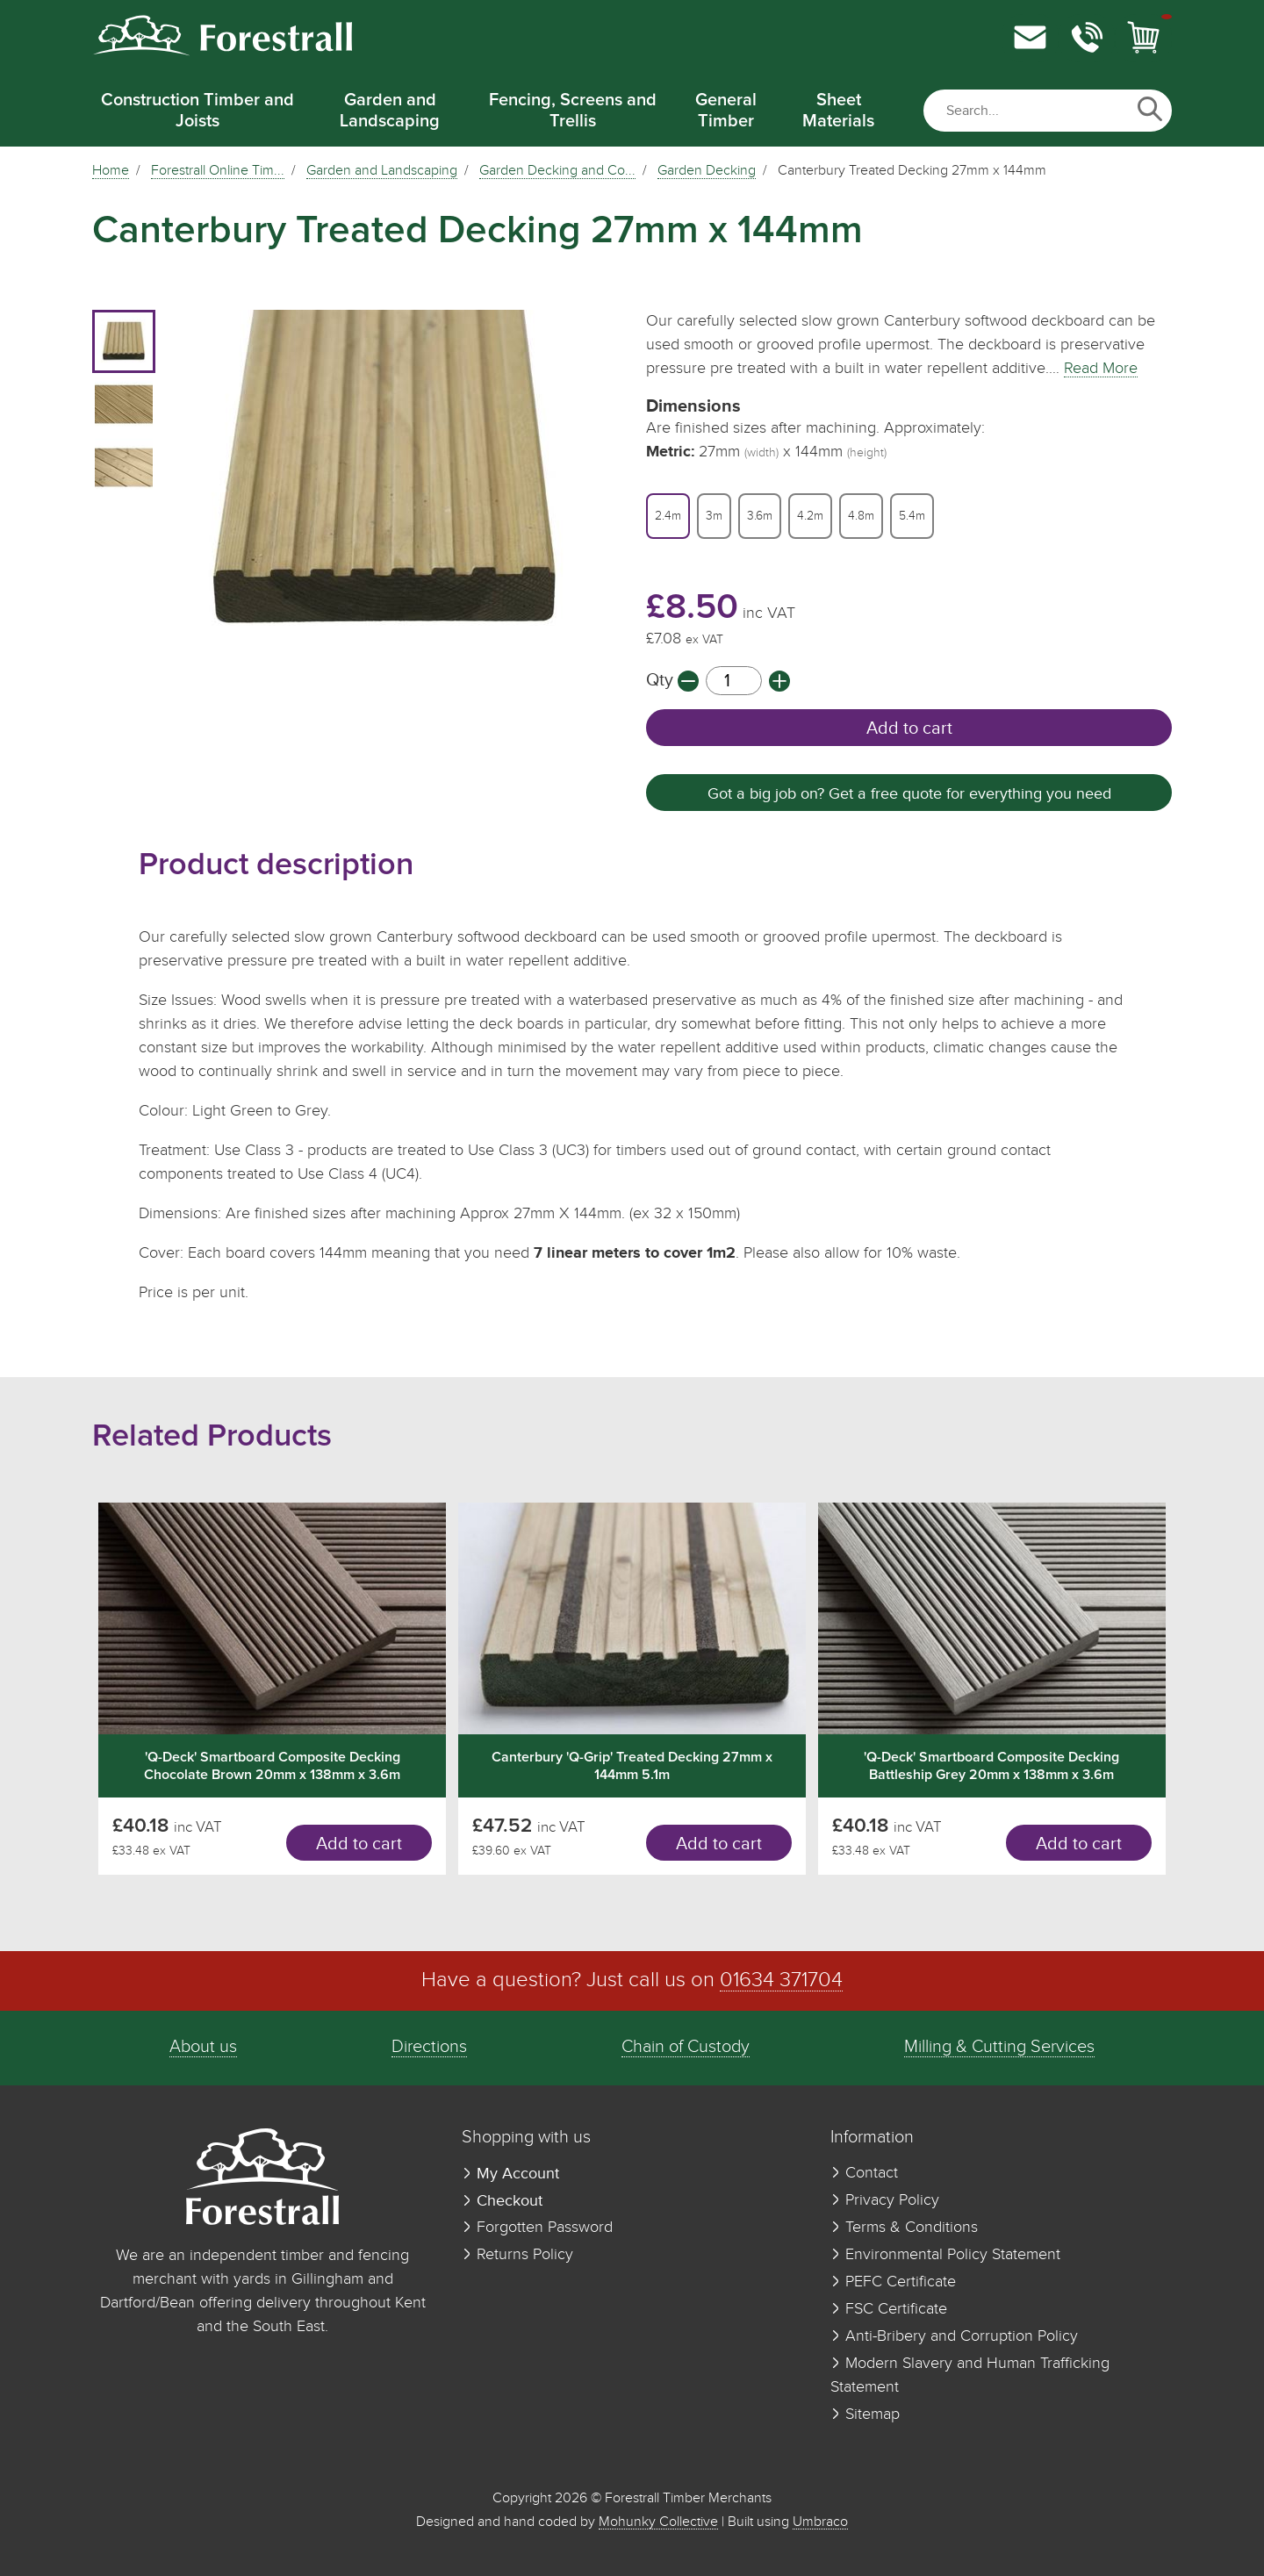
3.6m (759, 516)
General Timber (726, 110)
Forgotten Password (537, 2227)
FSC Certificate (888, 2309)
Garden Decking (706, 171)
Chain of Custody (685, 2047)
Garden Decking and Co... (557, 171)
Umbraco (820, 2522)
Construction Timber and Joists (197, 110)
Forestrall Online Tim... (217, 171)
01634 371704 (781, 1980)
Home (110, 171)
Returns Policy (517, 2255)
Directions (429, 2047)
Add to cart (909, 728)
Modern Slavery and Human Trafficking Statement (970, 2375)
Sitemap (865, 2414)
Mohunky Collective (658, 2522)
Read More (1101, 369)
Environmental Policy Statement (945, 2255)
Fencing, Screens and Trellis (573, 110)
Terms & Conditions (904, 2227)
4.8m (861, 516)
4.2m (810, 516)
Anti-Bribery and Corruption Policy (954, 2336)
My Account (510, 2173)
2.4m (668, 516)
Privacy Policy (884, 2200)
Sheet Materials (838, 110)
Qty (662, 681)
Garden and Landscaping (390, 110)
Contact (864, 2173)
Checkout (502, 2201)
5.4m (912, 516)
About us (203, 2047)
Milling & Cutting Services (999, 2047)
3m (714, 516)
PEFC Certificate (893, 2282)
